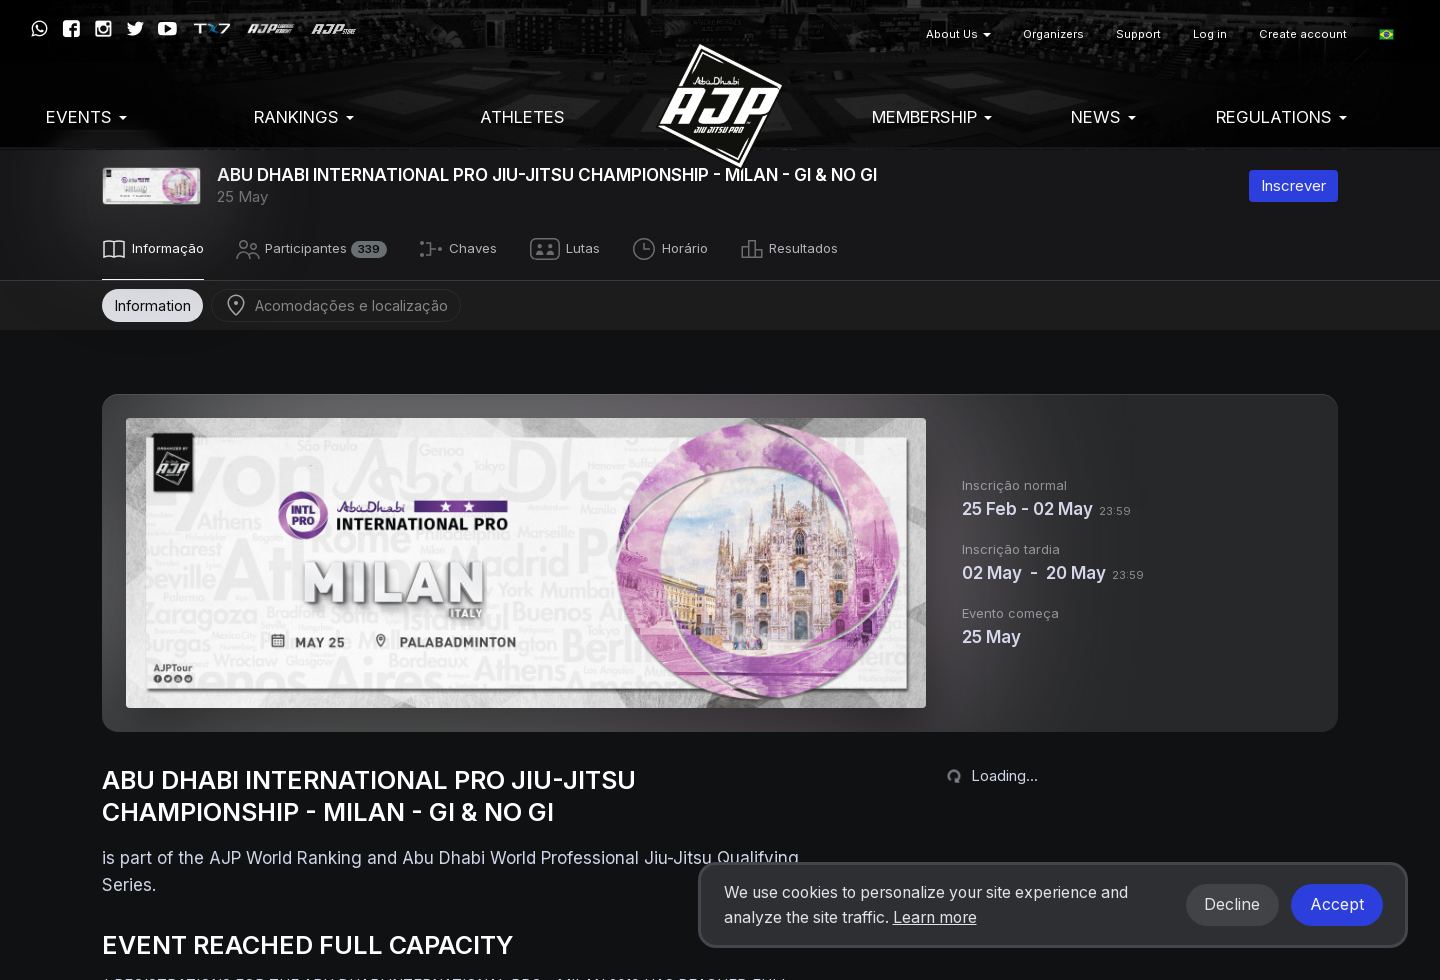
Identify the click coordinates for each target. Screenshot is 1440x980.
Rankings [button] (304, 117)
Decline (1232, 904)
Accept (1337, 904)
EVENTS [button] (86, 117)
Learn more (935, 917)
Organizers (1053, 34)
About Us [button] (958, 34)
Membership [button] (932, 117)
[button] (1386, 34)
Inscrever (1293, 185)
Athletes (522, 117)
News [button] (1103, 117)
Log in (1210, 34)
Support (1138, 34)
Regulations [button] (1281, 117)
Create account (1303, 34)
